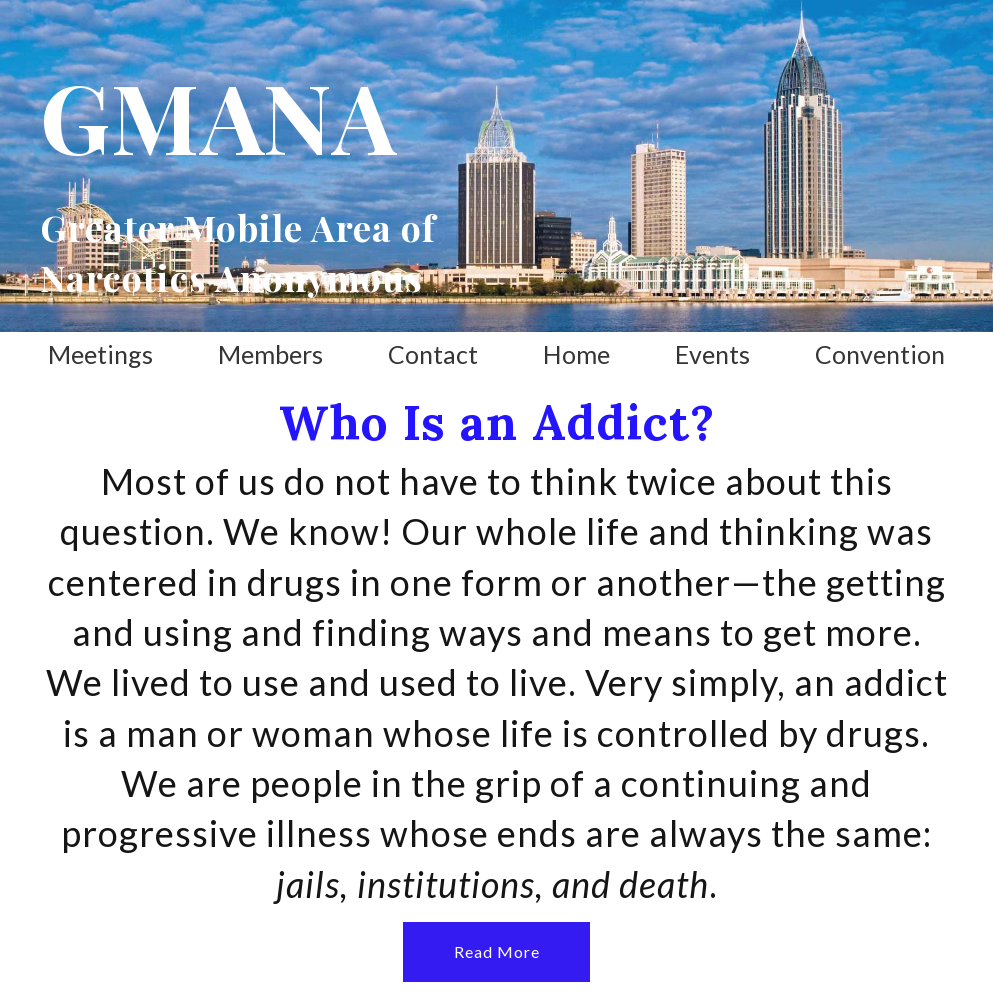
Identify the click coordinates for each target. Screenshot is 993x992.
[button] (496, 952)
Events (712, 354)
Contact (433, 354)
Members (270, 354)
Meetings (100, 354)
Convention (880, 354)
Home (576, 354)
